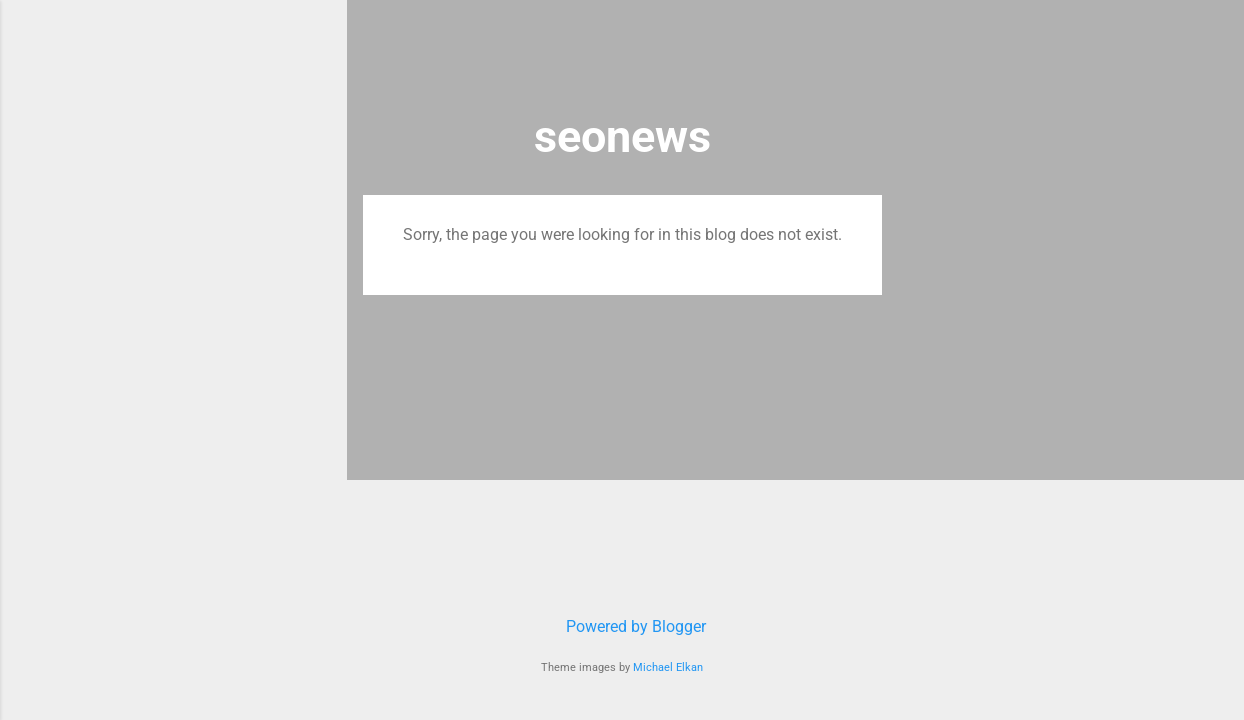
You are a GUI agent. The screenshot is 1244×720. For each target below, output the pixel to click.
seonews (622, 136)
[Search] (870, 54)
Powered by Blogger (622, 626)
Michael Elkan (668, 667)
